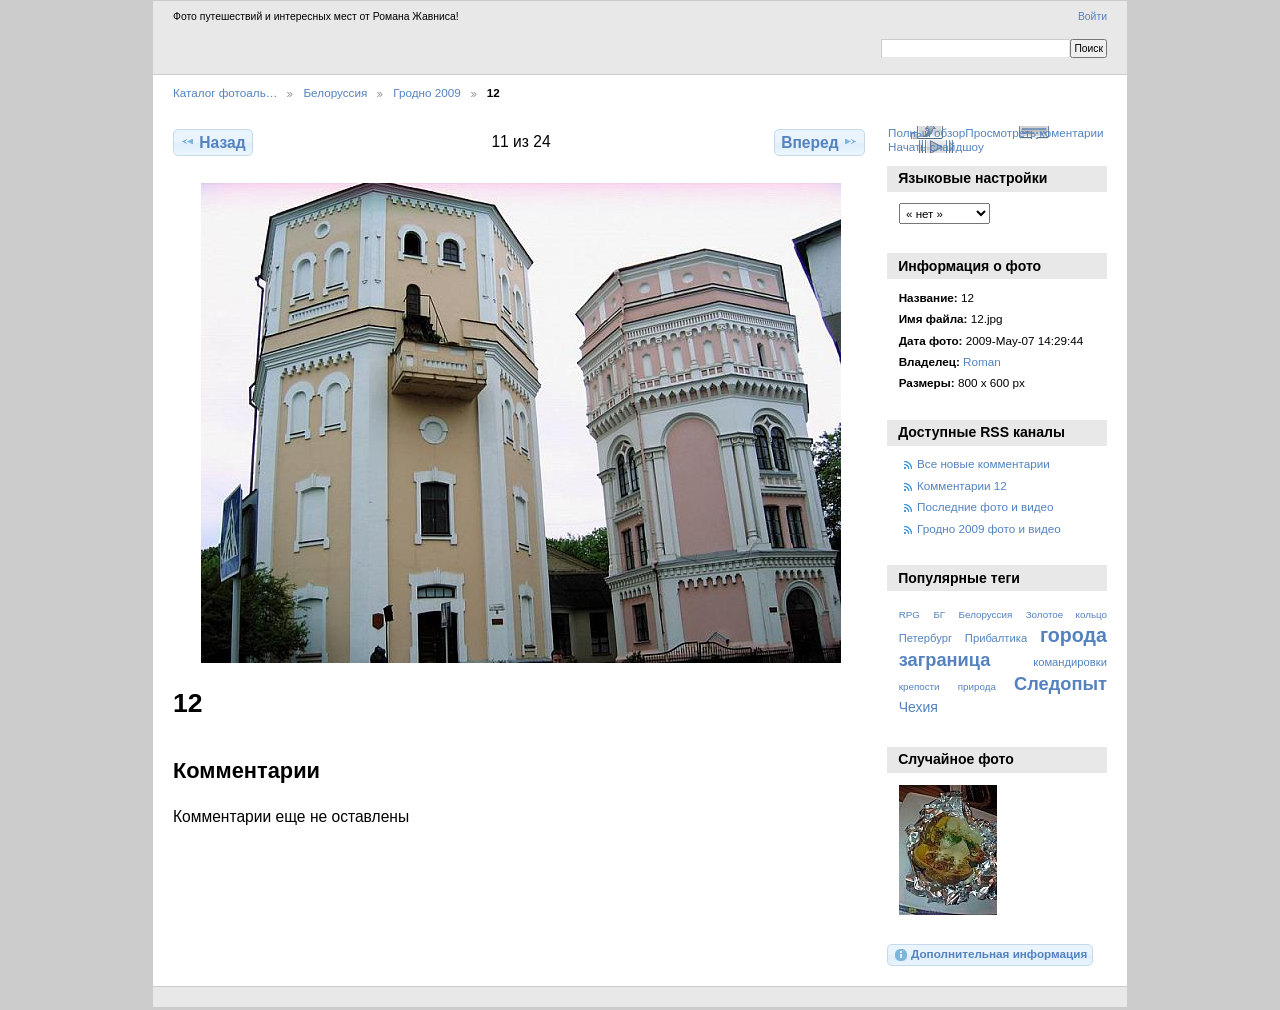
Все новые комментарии (983, 463)
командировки (1070, 662)
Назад (212, 142)
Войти (1092, 16)
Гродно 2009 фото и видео (989, 528)
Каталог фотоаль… (225, 92)
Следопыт (1060, 683)
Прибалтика (996, 638)
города (1073, 635)
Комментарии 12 (962, 485)
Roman (982, 361)
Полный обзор (926, 132)
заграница (945, 659)
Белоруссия (335, 92)
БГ (939, 614)
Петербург (925, 638)
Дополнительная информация (990, 955)
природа (977, 686)
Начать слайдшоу (936, 146)
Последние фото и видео (985, 506)
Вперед (819, 142)
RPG (909, 614)
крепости (919, 686)
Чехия (918, 707)
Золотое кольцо (1066, 614)
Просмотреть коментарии (1034, 132)
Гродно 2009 (426, 92)
